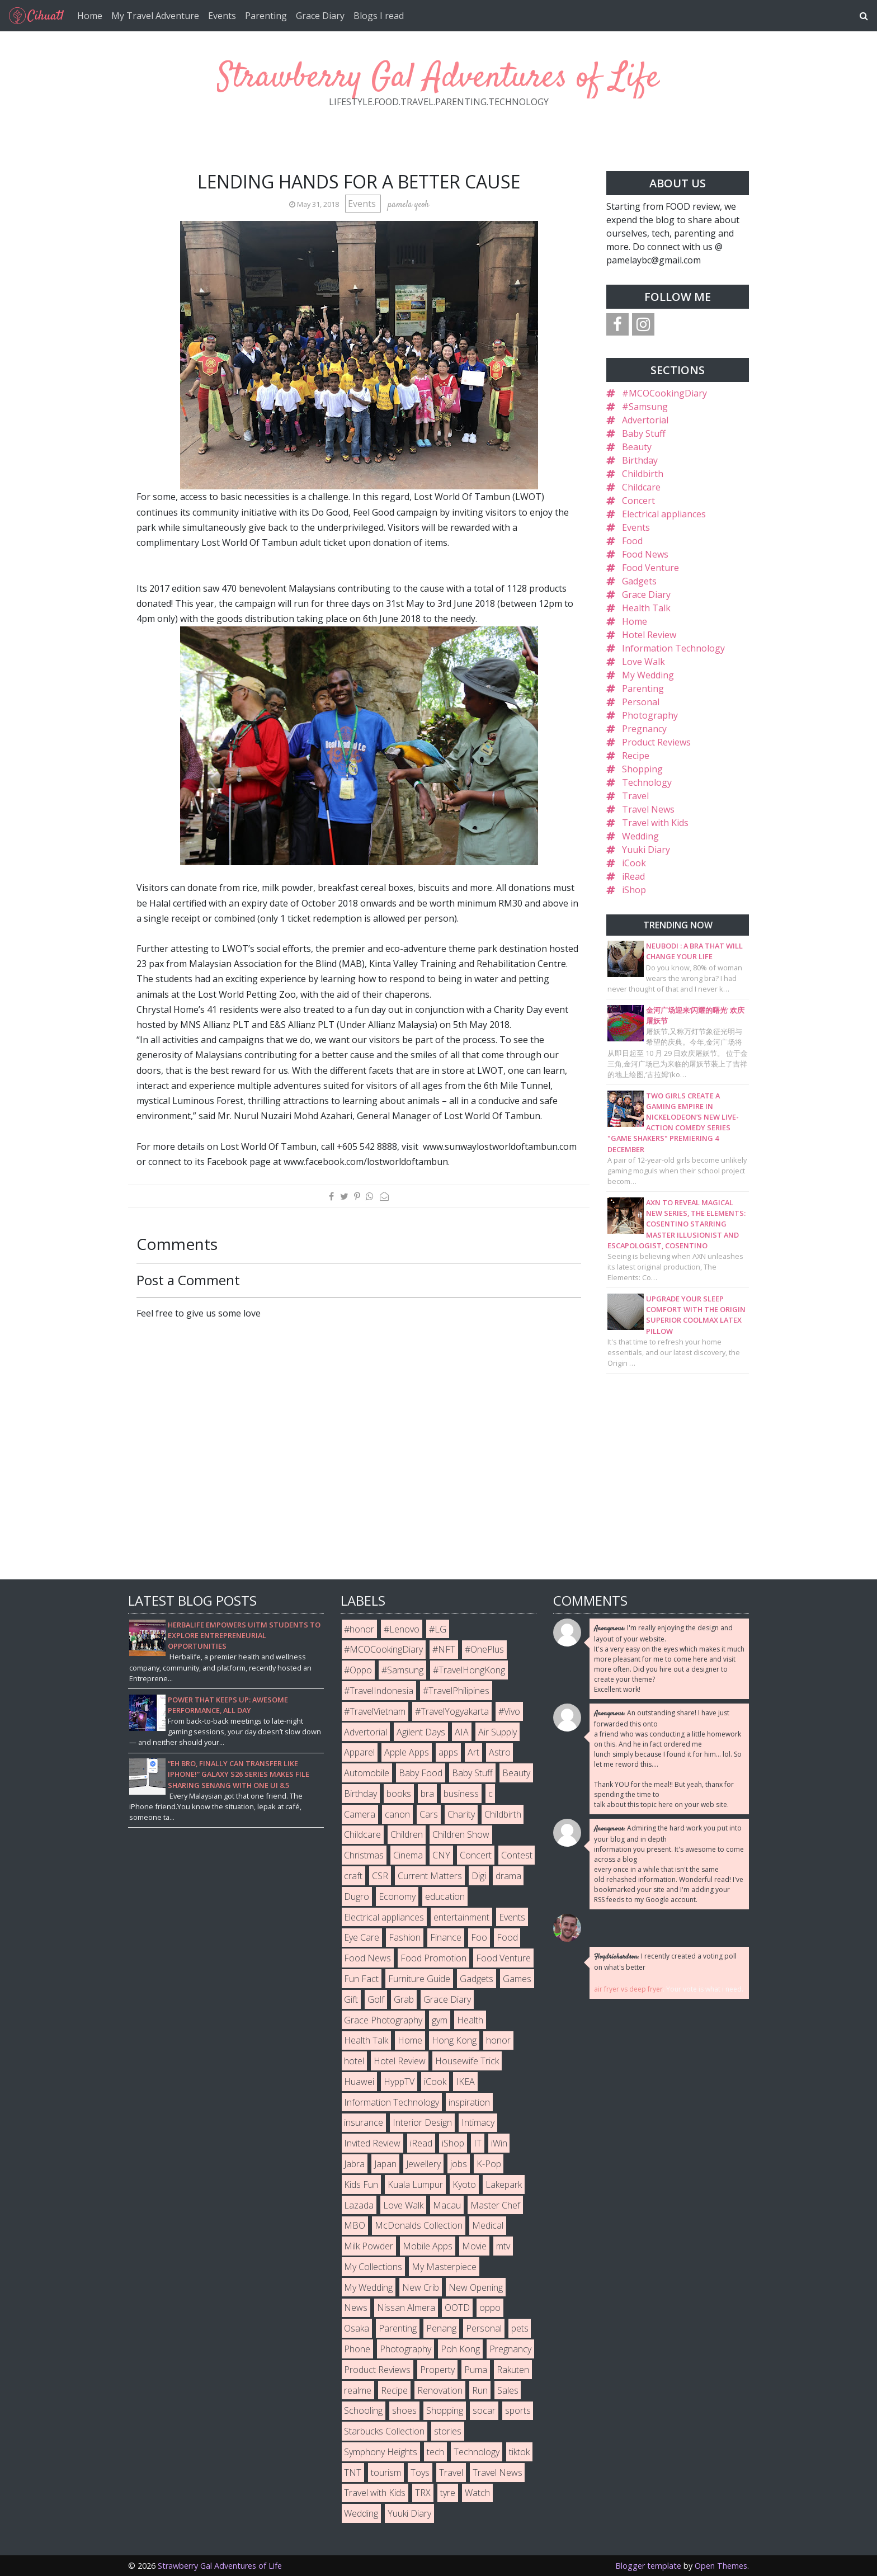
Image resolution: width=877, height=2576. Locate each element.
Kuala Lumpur (415, 2184)
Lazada (359, 2205)
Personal (640, 702)
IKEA (465, 2081)
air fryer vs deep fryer (628, 1989)
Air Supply (497, 1732)
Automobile (366, 1773)
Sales (507, 2390)
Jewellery (423, 2164)
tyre (447, 2493)
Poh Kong (460, 2349)
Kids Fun (361, 2184)
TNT (352, 2472)
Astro (500, 1752)
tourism (386, 2472)
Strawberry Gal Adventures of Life (438, 78)
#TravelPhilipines (456, 1691)
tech (435, 2452)
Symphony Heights (380, 2452)
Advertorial (645, 420)
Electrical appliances (664, 514)
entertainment (461, 1917)
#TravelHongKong (469, 1670)
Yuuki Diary (646, 849)
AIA (462, 1732)
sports (518, 2410)
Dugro (356, 1896)
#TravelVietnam (375, 1711)
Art (473, 1752)
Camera (359, 1814)
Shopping (642, 769)
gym (439, 2020)
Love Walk (643, 661)
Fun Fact (361, 1979)
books (398, 1793)
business (461, 1793)
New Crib (420, 2287)
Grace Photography (383, 2020)
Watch (477, 2493)
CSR (380, 1876)
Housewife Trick (467, 2061)
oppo (490, 2307)
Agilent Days (421, 1732)
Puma (475, 2369)
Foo (479, 1937)
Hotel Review (649, 635)
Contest (516, 1855)
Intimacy (477, 2122)
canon (397, 1814)
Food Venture (650, 568)
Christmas (364, 1855)
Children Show (460, 1834)
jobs (458, 2164)
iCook (634, 863)
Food (632, 541)
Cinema (408, 1855)
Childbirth (642, 474)
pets (520, 2328)
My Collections (373, 2267)
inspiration (469, 2102)
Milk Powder (368, 2246)
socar (484, 2410)
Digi (478, 1876)
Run (480, 2390)
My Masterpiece (444, 2267)
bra (427, 1793)
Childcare (641, 487)
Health (470, 2020)
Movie (474, 2246)
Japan (385, 2164)
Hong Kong (454, 2040)
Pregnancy (644, 729)
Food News (645, 554)
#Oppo (358, 1670)
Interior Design (422, 2122)
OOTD (457, 2307)
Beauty (637, 447)
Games (517, 1979)
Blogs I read (378, 16)
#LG (437, 1629)
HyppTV (399, 2081)
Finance (445, 1937)
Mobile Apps (427, 2246)
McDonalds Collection (419, 2225)
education (445, 1896)
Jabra (354, 2164)
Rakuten (513, 2369)
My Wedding (648, 675)
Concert (638, 500)
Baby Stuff (644, 433)
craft (353, 1876)
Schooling (363, 2410)
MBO (354, 2225)
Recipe (635, 755)
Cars (428, 1814)
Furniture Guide (419, 1979)
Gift (351, 1999)
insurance (363, 2122)
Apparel (359, 1752)
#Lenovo (401, 1629)
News (355, 2307)
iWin (499, 2143)
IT (478, 2143)
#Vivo (509, 1711)
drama (508, 1876)
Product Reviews (656, 742)
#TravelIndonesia (378, 1691)
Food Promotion (433, 1958)
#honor (359, 1629)
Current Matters (430, 1876)
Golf (375, 1999)
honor (498, 2040)
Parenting (266, 16)
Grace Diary (320, 16)
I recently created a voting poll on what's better (665, 1961)
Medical (487, 2225)
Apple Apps (406, 1752)
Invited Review (372, 2143)
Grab (404, 1999)
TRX (423, 2493)
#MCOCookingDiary (664, 393)
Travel (635, 796)
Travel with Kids (655, 823)
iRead (633, 876)
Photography (650, 715)
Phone (357, 2349)
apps (448, 1752)
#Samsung (645, 406)
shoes (404, 2410)
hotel (354, 2061)
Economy (397, 1896)
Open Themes (721, 2565)
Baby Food (420, 1773)
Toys (420, 2472)
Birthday (640, 460)
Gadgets (639, 581)
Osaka (356, 2328)
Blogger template (648, 2565)
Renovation (440, 2390)
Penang (441, 2328)
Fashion (405, 1937)
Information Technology (673, 648)
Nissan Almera (406, 2307)
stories (447, 2431)
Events (222, 16)
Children (406, 1834)
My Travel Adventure (155, 16)
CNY (441, 1855)
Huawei (359, 2081)
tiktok (519, 2452)
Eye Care (361, 1937)
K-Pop (489, 2164)
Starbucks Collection (384, 2431)
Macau (447, 2205)
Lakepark (503, 2184)
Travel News (648, 809)
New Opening (476, 2287)
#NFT (443, 1649)
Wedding (640, 836)
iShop (634, 890)
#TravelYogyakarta (452, 1711)
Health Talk (646, 608)
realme (357, 2390)
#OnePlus (484, 1649)
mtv (503, 2246)
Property (437, 2369)
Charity (461, 1814)
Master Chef (495, 2205)
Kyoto (464, 2184)
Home (89, 16)
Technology (647, 782)
